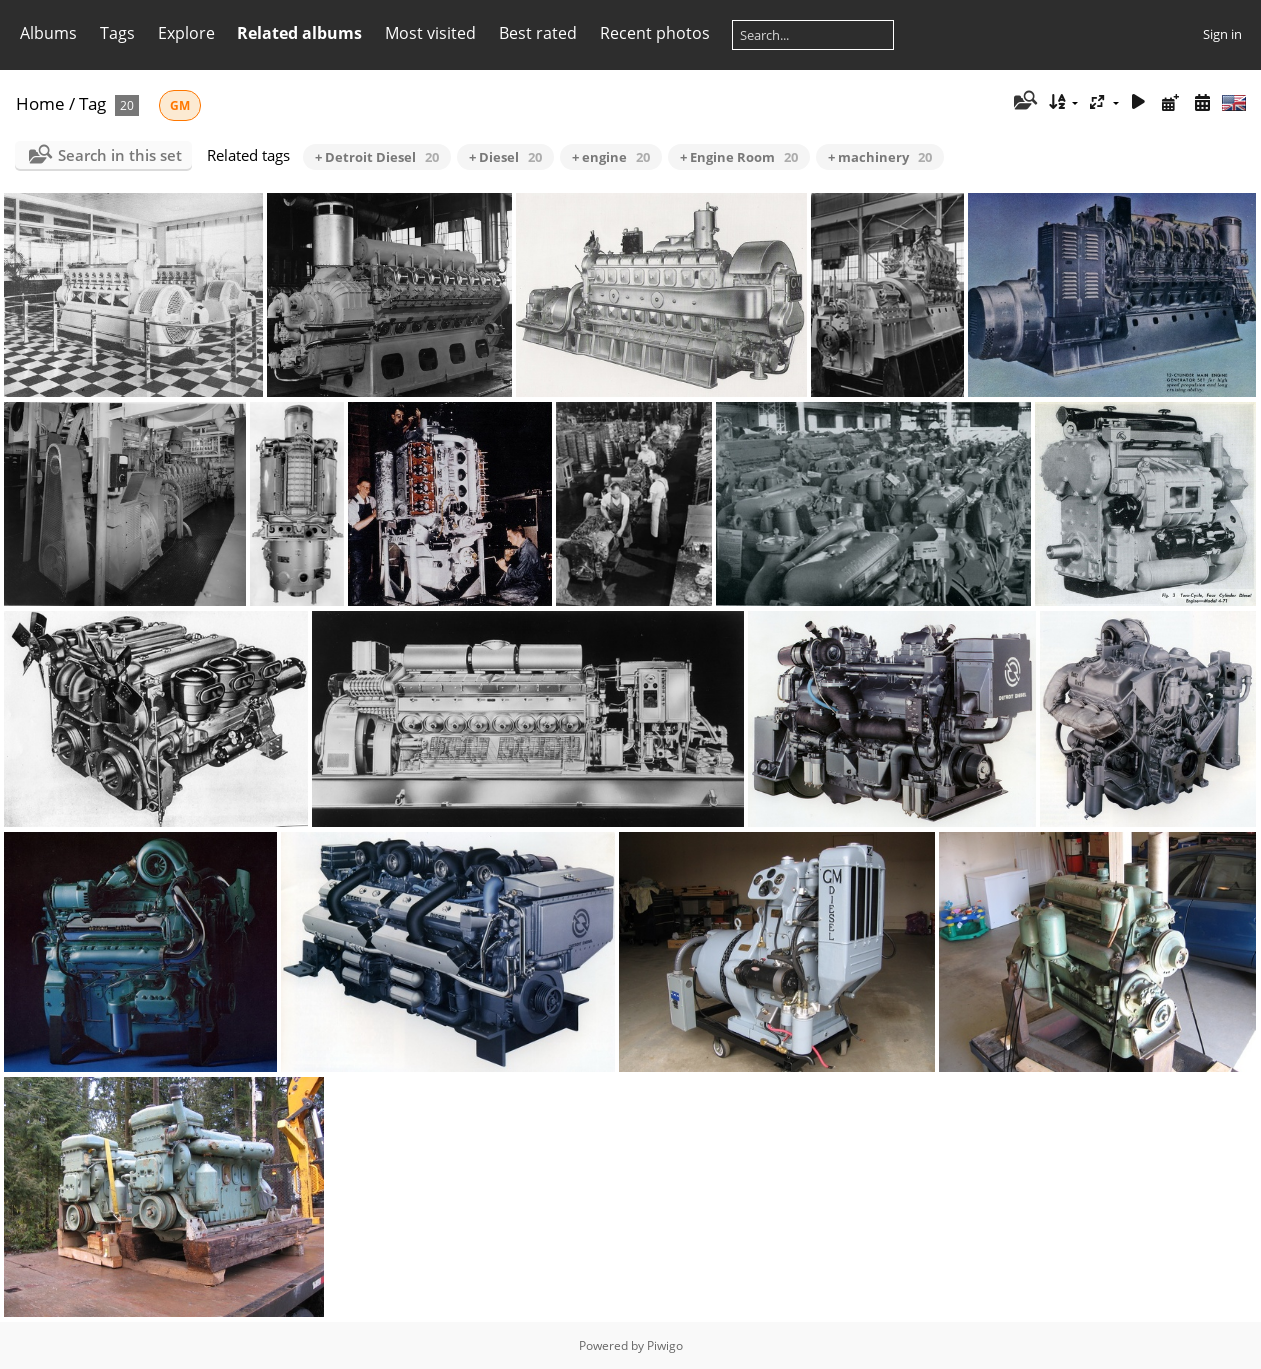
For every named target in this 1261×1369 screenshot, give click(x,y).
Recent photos (655, 33)
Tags (117, 33)
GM (180, 105)
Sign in (1222, 34)
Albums (48, 33)
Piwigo (665, 1345)
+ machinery (880, 157)
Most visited (430, 33)
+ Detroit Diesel (377, 157)
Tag (92, 103)
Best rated (538, 33)
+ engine (611, 157)
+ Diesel (505, 157)
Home (40, 103)
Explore (186, 33)
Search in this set (120, 155)
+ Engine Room (739, 157)
